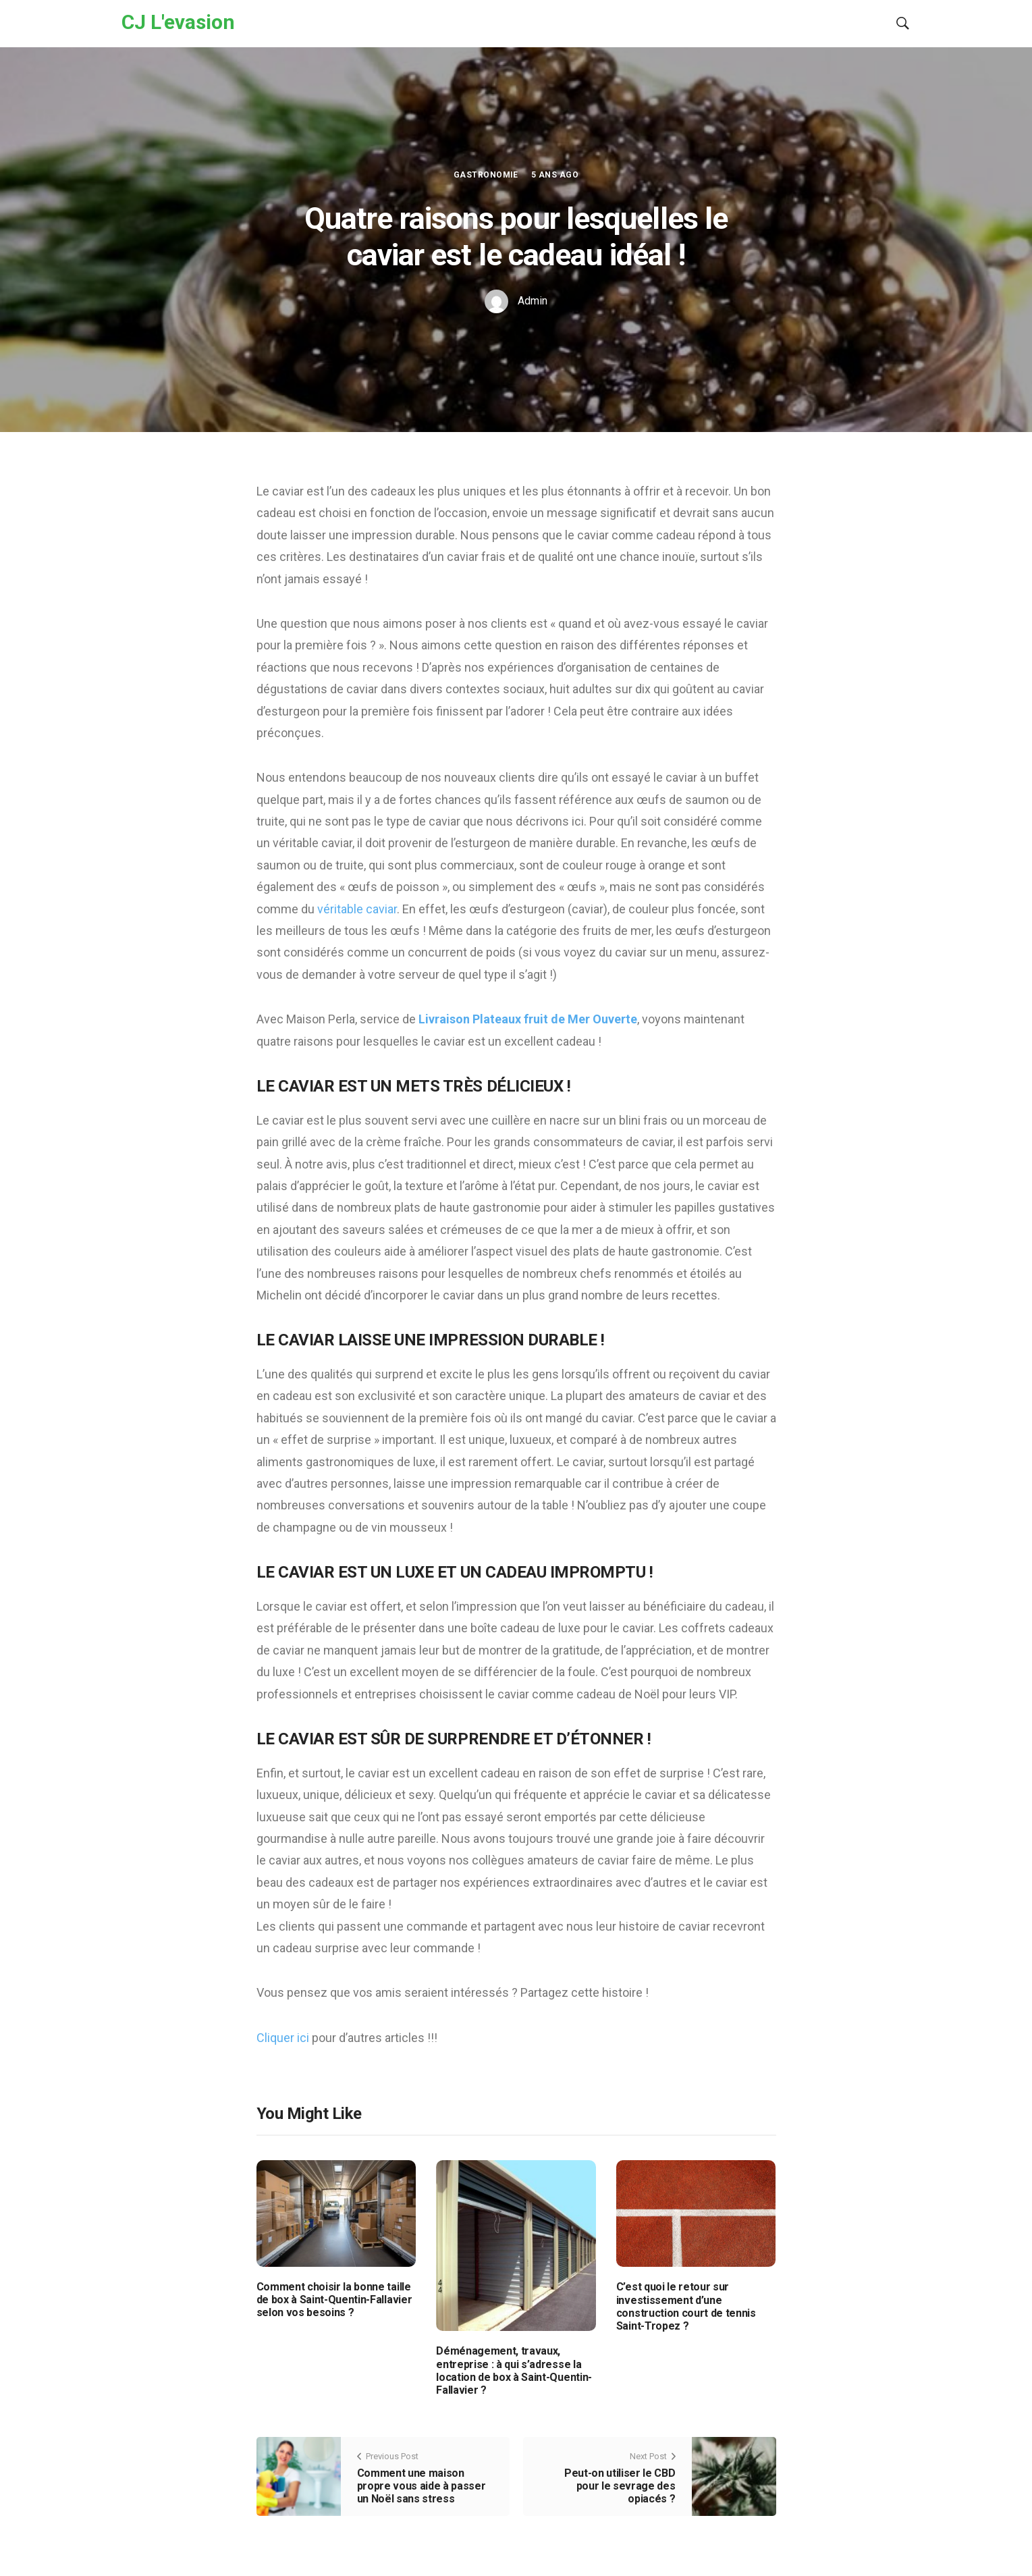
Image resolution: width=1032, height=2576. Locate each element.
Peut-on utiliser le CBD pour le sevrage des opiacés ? (620, 2486)
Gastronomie (486, 175)
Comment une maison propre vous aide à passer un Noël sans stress (421, 2486)
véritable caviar (356, 909)
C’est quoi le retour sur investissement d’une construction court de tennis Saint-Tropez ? (686, 2306)
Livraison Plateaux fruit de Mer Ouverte (526, 1019)
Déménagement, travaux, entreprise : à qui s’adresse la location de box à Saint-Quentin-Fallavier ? (514, 2370)
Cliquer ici (284, 2038)
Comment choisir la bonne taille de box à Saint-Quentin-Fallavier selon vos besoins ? (334, 2299)
